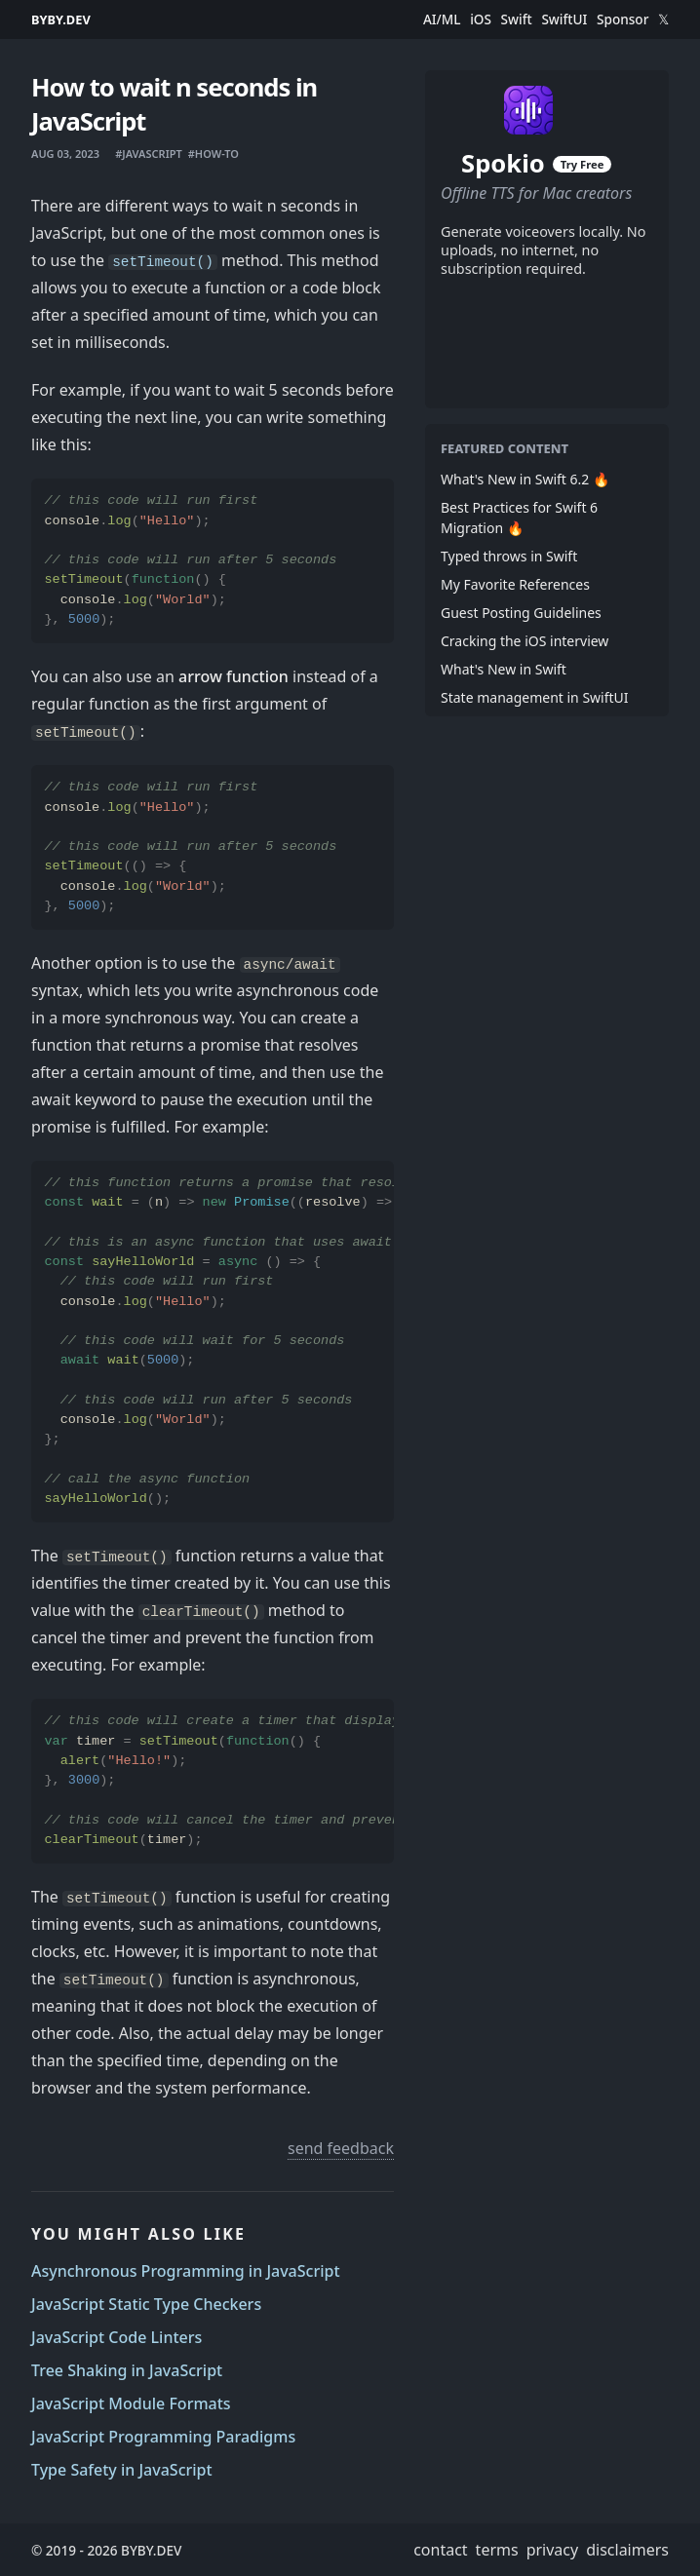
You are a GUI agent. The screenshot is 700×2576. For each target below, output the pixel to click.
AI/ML (442, 19)
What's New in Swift (503, 669)
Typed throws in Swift (509, 556)
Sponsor (622, 19)
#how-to (213, 153)
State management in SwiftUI (535, 697)
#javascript (148, 153)
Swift (516, 19)
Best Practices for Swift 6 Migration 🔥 (519, 517)
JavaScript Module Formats (131, 2403)
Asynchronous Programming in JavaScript (185, 2271)
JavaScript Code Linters (116, 2337)
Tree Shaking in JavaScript (126, 2370)
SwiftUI (564, 19)
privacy (552, 2549)
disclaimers (627, 2549)
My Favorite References (515, 584)
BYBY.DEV (61, 19)
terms (497, 2549)
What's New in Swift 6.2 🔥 (525, 479)
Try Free (582, 164)
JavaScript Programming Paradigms (163, 2436)
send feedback (341, 2148)
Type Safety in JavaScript (122, 2469)
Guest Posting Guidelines (521, 612)
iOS (480, 19)
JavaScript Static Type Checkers (146, 2304)
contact (440, 2549)
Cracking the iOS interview (524, 641)
